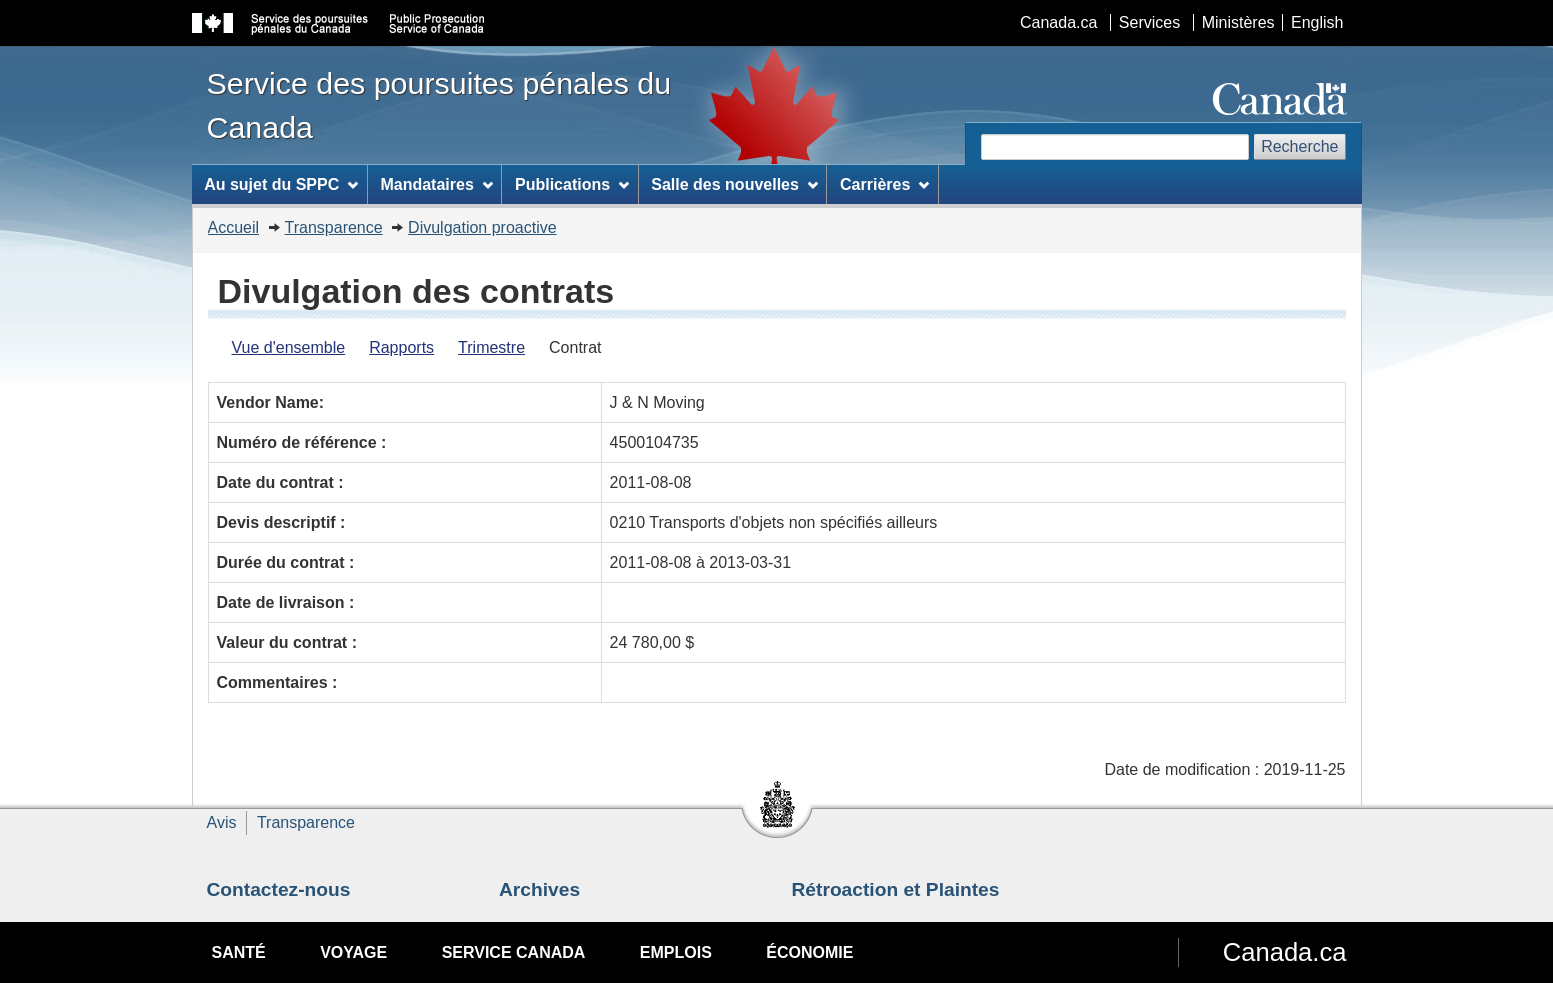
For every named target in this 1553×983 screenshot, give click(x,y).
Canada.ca (1058, 22)
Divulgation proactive (482, 227)
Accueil (234, 227)
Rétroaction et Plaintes (896, 889)
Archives (539, 889)
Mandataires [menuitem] (436, 184)
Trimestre (491, 347)
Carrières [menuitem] (884, 184)
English (1317, 22)
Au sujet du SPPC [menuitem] (281, 184)
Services (1149, 22)
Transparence (334, 227)
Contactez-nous (279, 889)
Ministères (1238, 22)
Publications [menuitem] (572, 184)
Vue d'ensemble (289, 347)
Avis (222, 822)
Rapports (401, 347)
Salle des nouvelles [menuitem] (734, 184)
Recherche (1299, 146)
